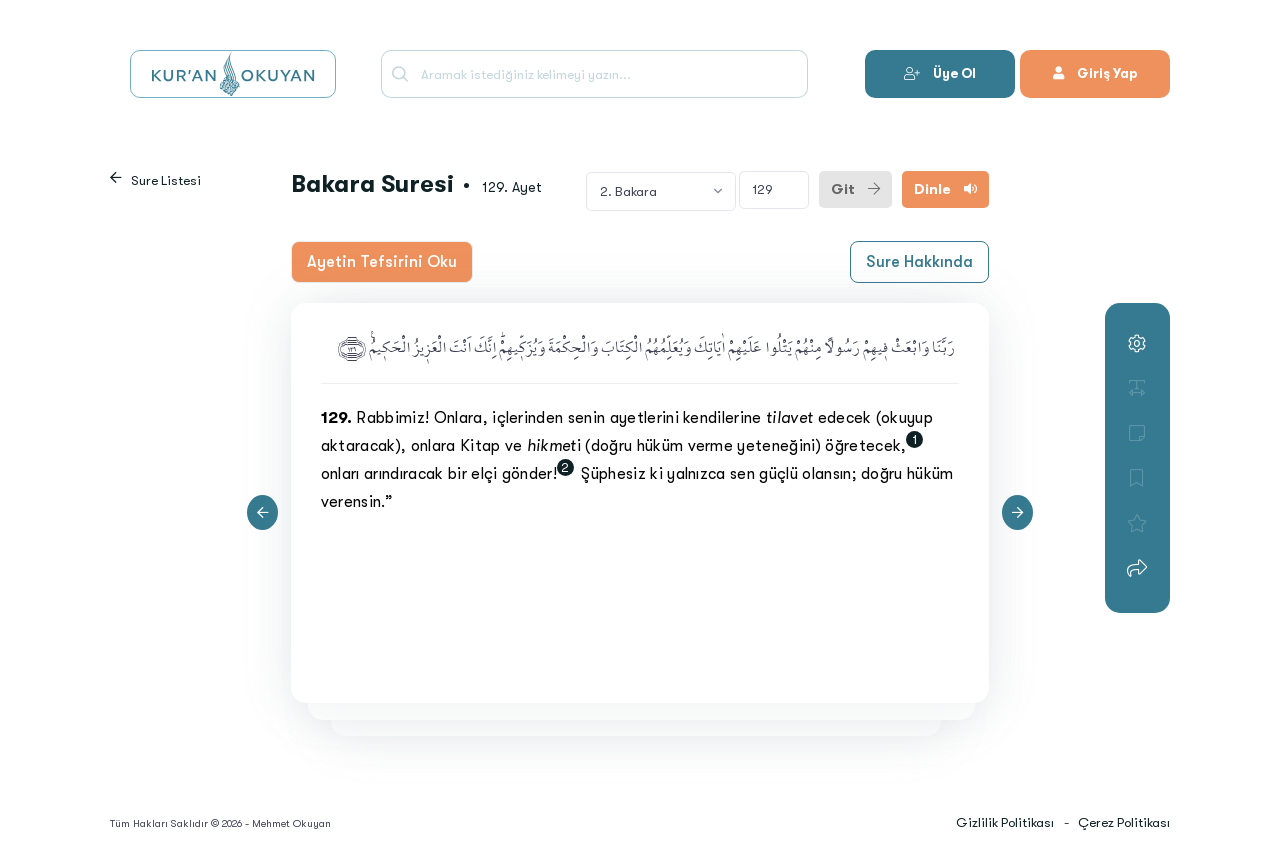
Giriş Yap (1095, 73)
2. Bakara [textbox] (628, 191)
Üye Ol (940, 73)
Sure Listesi (166, 180)
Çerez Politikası (1124, 822)
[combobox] (661, 191)
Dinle (945, 189)
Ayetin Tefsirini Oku (382, 262)
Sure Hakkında (919, 262)
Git (855, 189)
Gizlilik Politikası (1005, 822)
